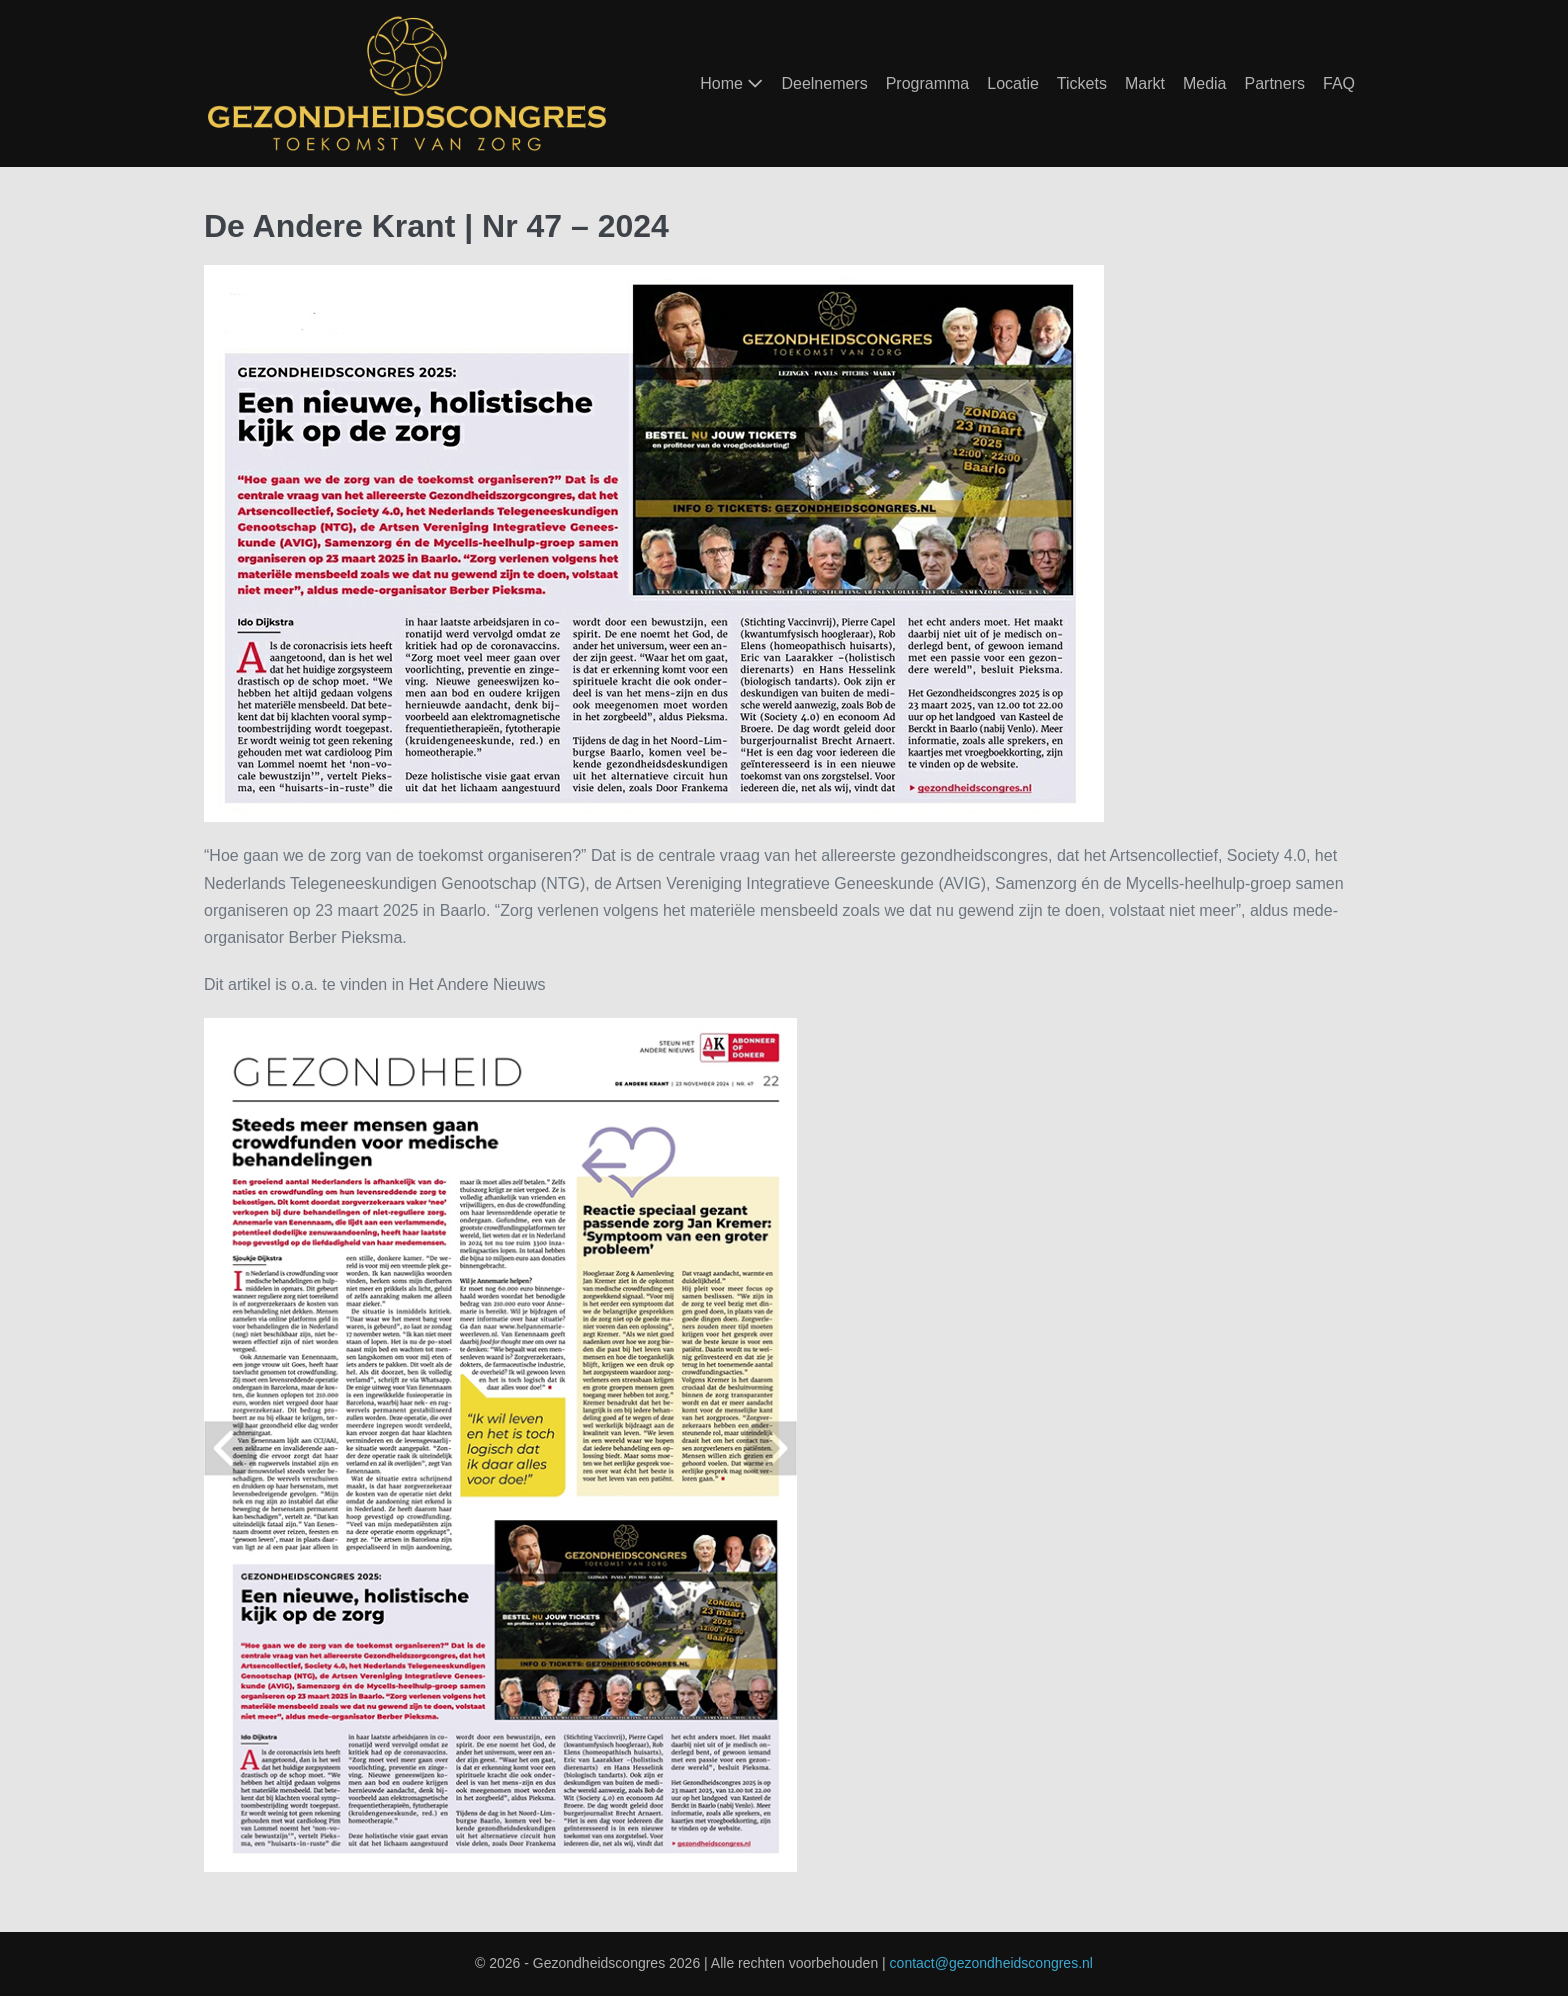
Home (731, 83)
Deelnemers (824, 83)
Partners (1275, 83)
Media (1205, 83)
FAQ (1339, 83)
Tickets (1082, 83)
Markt (1145, 83)
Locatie (1013, 83)
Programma (928, 83)
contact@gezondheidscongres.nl (991, 1963)
